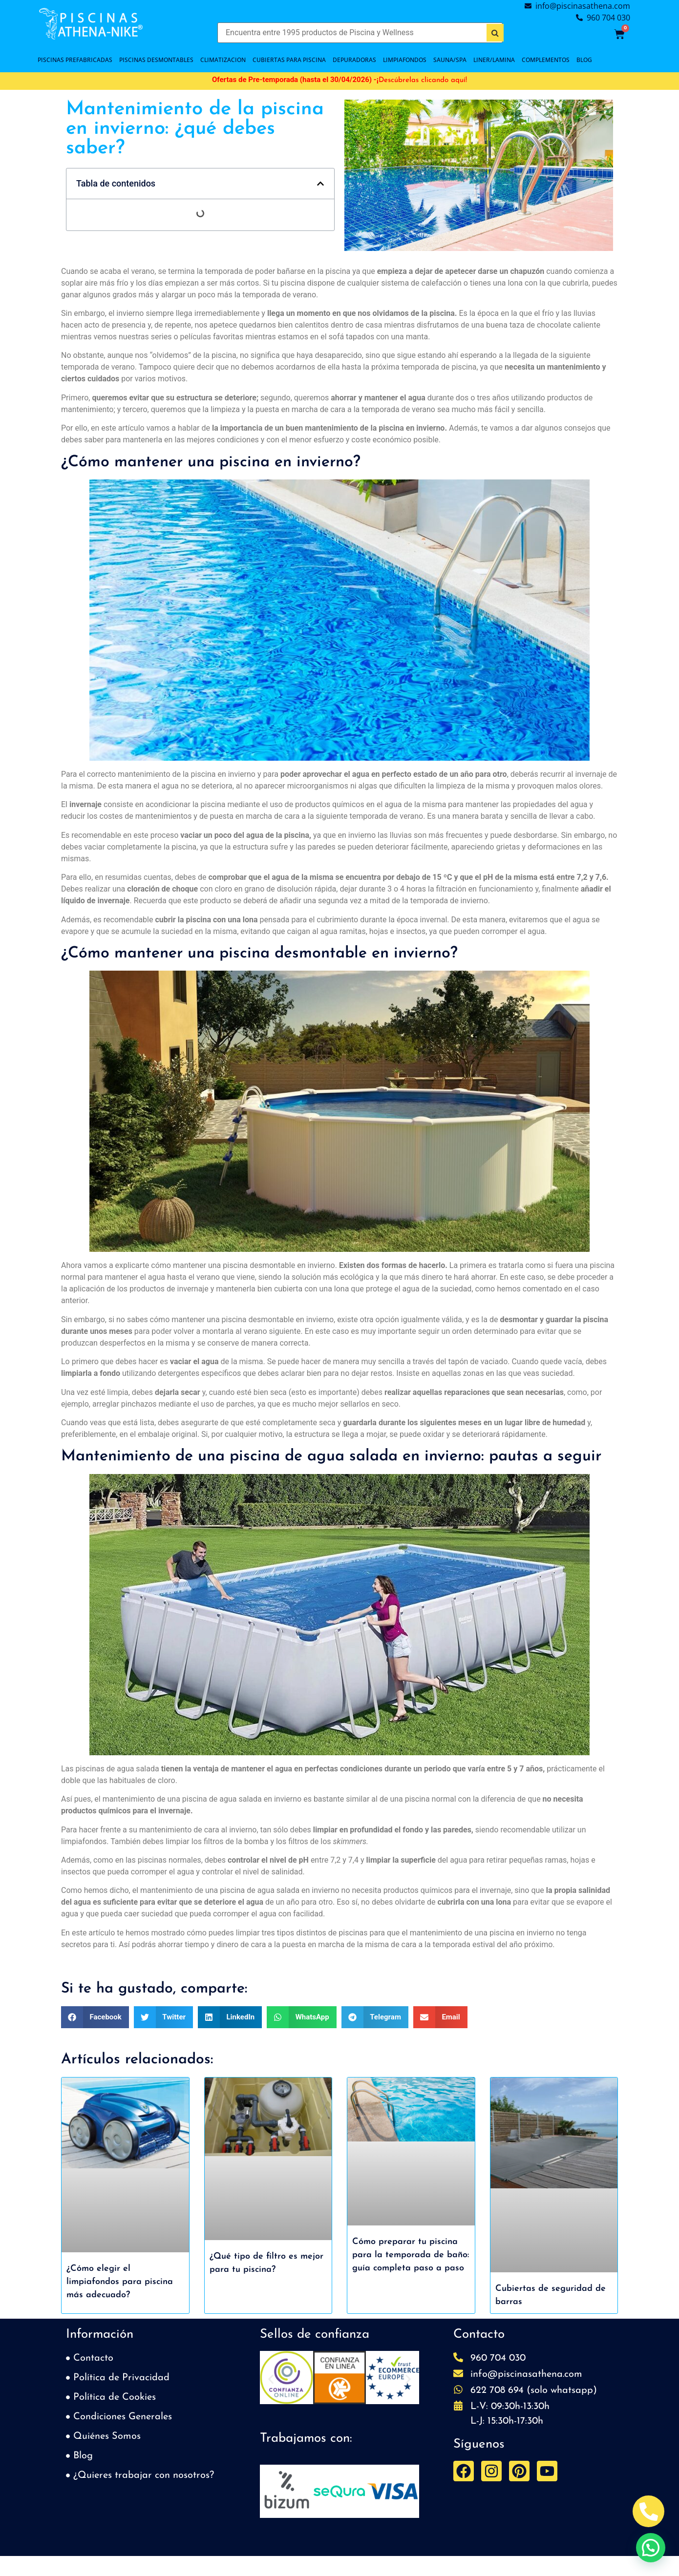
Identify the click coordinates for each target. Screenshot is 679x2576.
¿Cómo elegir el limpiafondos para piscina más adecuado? (119, 2282)
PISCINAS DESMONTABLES (156, 60)
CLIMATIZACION (223, 60)
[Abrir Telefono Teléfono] (648, 2511)
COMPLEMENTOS (546, 60)
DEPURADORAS (354, 60)
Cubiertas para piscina (289, 60)
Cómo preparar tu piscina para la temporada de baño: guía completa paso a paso (410, 2255)
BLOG (584, 60)
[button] (320, 183)
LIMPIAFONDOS (404, 60)
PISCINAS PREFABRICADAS (75, 60)
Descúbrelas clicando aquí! (423, 80)
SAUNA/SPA (450, 60)
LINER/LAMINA (494, 60)
